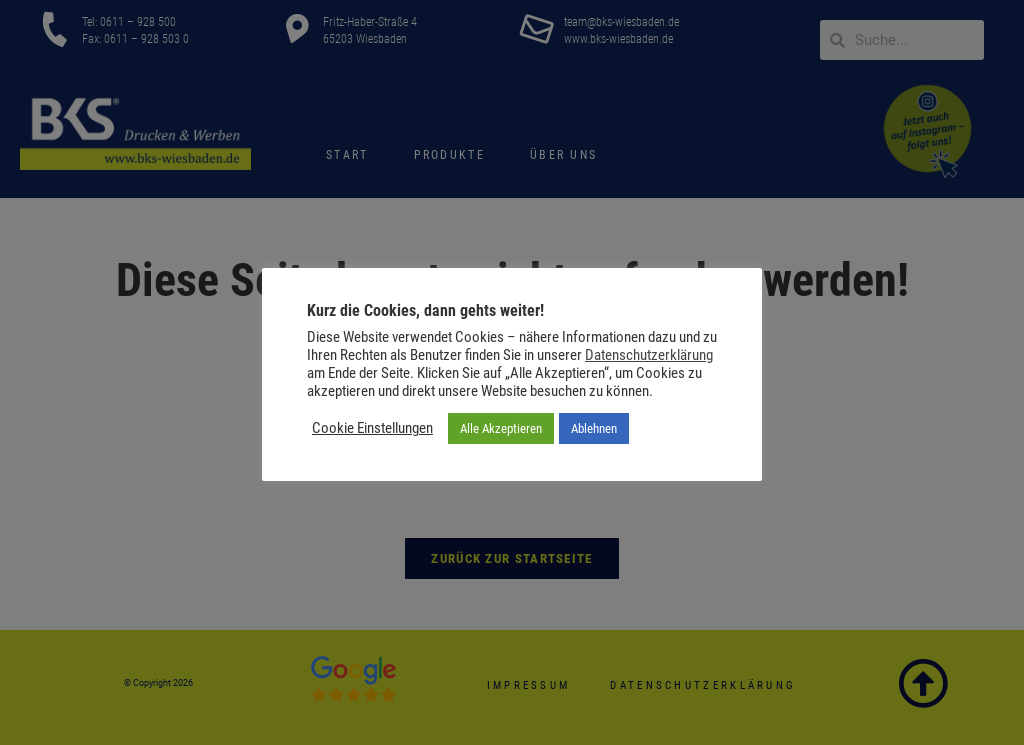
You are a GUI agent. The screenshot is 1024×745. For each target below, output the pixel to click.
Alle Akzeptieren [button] (501, 428)
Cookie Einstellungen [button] (372, 428)
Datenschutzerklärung (649, 355)
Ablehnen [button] (594, 428)
